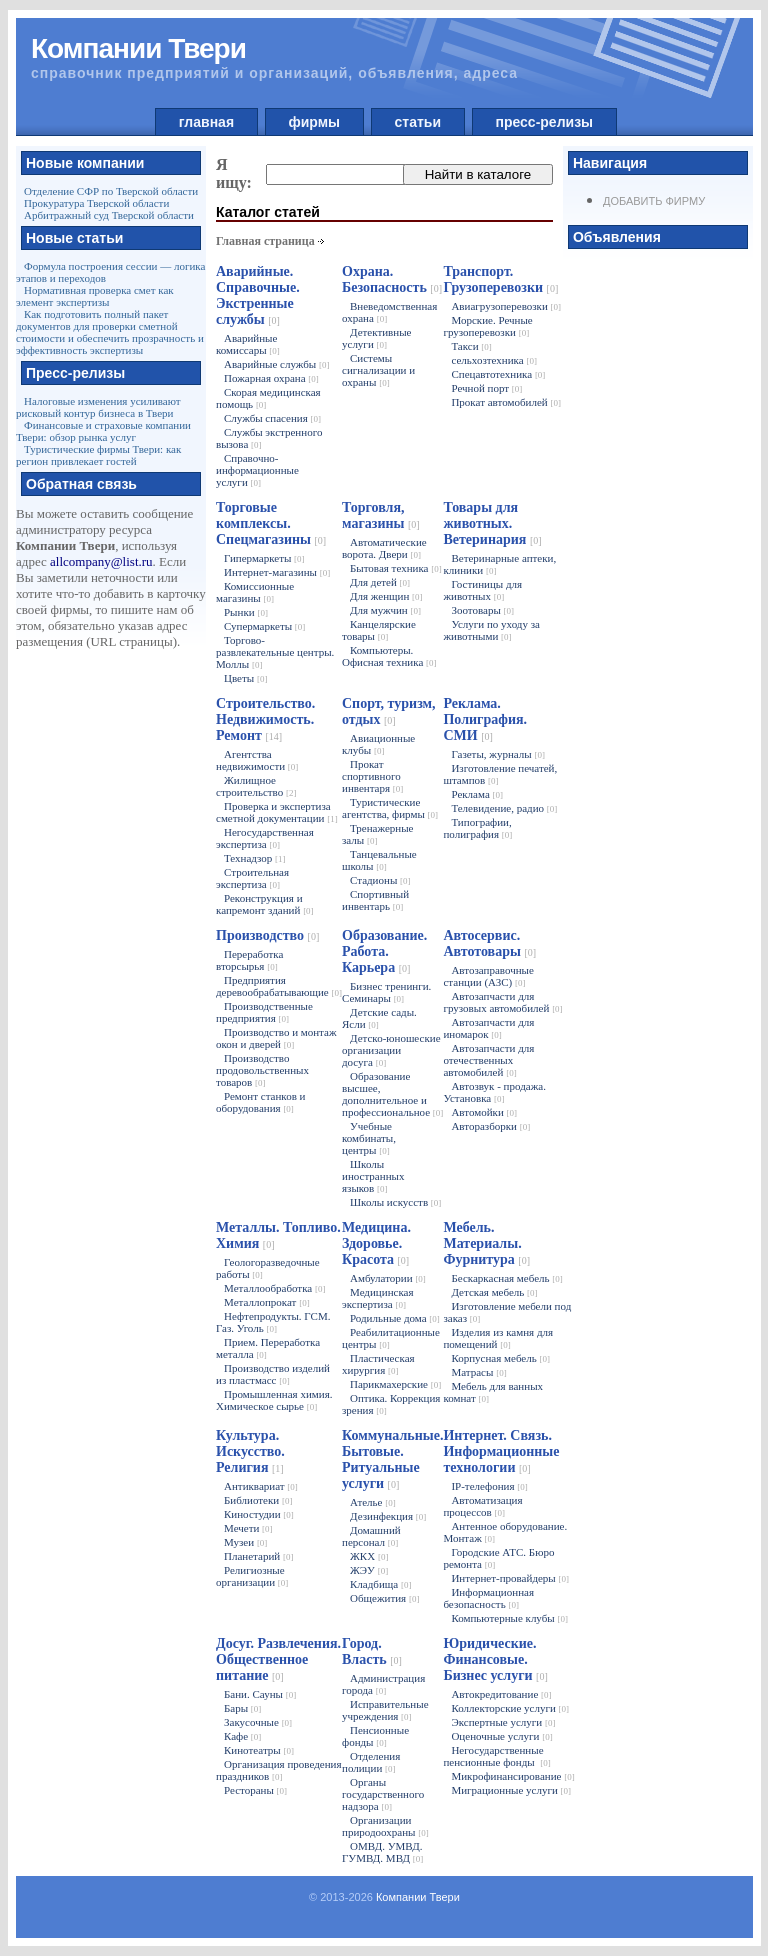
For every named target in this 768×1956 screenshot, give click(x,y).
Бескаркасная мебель (506, 1278)
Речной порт (486, 388)
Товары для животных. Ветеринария (492, 523)
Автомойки (484, 1112)
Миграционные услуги (511, 1790)
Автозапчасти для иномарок (488, 1028)
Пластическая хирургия (378, 1364)
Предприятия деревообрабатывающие (279, 986)
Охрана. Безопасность (392, 279)
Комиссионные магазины (255, 592)
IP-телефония (489, 1486)
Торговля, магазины (381, 515)
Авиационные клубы (378, 744)
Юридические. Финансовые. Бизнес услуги (495, 1659)
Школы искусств (395, 1202)
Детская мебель (494, 1292)
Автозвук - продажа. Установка (494, 1092)
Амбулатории (388, 1278)
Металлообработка (274, 1288)
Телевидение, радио (504, 808)
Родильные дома (395, 1318)
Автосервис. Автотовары (489, 943)
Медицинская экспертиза (378, 1298)
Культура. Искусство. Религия (250, 1451)
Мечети (248, 1528)
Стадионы (380, 880)
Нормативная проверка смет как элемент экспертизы (95, 296)
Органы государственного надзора (383, 1794)
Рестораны (255, 1790)
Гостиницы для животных (482, 590)
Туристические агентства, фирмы (390, 808)
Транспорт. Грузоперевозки (500, 279)
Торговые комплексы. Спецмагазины (271, 523)
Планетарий (258, 1556)
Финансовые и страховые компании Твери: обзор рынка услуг (103, 431)
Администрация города (383, 1684)
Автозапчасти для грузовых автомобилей (502, 1002)
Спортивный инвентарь (375, 900)
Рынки (246, 612)
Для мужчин (385, 610)
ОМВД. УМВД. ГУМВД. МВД (382, 1852)
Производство (267, 935)
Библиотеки (258, 1500)
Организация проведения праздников (279, 1770)
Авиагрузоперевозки (506, 306)
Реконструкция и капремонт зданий (265, 904)
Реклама (477, 794)
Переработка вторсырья (249, 960)
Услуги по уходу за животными (491, 630)
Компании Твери (418, 1897)
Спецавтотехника (498, 374)
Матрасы (478, 1372)
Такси (471, 346)
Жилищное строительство (256, 786)
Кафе (242, 1736)
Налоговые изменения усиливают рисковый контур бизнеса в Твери (98, 407)
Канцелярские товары (379, 630)
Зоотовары (482, 610)
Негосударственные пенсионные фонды (496, 1756)
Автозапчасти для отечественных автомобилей (488, 1060)
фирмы (314, 122)
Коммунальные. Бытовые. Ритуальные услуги (392, 1459)
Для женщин (386, 596)
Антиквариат (261, 1486)
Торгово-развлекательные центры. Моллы (275, 652)
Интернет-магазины (277, 572)
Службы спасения (272, 418)
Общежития (384, 1598)
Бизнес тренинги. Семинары (386, 992)
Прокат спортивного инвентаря (372, 776)
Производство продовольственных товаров (262, 1070)
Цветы (245, 678)
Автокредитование (501, 1694)
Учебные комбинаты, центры (369, 1138)
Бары (242, 1708)
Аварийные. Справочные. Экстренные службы (258, 295)
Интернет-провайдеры (510, 1578)
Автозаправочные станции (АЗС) (488, 976)
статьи (418, 122)
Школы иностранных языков (373, 1176)
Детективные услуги (376, 338)
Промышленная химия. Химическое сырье (274, 1400)
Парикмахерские (395, 1384)
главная (206, 122)
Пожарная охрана (271, 378)
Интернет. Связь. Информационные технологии (501, 1451)
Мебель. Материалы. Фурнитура (486, 1243)
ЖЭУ (369, 1570)
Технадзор (255, 858)
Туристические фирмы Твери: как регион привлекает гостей (98, 455)
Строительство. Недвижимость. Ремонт (265, 719)
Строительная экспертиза (252, 878)
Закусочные (258, 1722)
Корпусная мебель (500, 1358)
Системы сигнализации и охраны (378, 370)
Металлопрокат (267, 1302)
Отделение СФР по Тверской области (111, 191)
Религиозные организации (252, 1576)
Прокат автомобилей (505, 402)
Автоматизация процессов (482, 1506)
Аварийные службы (276, 364)
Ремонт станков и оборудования (260, 1102)
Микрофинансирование (512, 1776)
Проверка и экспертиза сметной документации (277, 812)
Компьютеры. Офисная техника (389, 656)
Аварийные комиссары (248, 344)
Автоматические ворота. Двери (384, 548)
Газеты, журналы (498, 754)
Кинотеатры (259, 1750)
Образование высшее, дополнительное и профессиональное (392, 1094)
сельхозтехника (493, 360)
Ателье (373, 1502)
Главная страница (265, 241)
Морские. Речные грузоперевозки (487, 326)
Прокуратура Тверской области (96, 203)
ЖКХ (369, 1556)
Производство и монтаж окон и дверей (276, 1038)
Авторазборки (490, 1126)
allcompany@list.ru (101, 561)
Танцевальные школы (379, 860)
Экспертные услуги (503, 1722)
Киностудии (259, 1514)
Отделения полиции (371, 1762)
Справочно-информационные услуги (257, 470)
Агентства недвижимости (257, 760)
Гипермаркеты (264, 558)
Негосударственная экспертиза (265, 838)
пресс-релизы (544, 122)
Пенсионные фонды (375, 1736)
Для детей (380, 582)
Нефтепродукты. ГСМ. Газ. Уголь (273, 1322)
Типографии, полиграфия (477, 828)
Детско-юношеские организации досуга (391, 1050)
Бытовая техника (396, 568)
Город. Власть (372, 1651)
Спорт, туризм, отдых (389, 711)
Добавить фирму (654, 201)
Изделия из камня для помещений (498, 1338)
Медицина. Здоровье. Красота (376, 1243)
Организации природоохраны (385, 1826)
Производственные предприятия (264, 1012)
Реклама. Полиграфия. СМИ (485, 719)
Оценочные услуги (501, 1736)
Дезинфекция (388, 1516)
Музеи (245, 1542)
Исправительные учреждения (385, 1710)
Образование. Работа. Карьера (384, 951)
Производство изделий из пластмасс (273, 1374)
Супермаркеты (264, 626)
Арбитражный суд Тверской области (109, 215)
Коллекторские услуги (510, 1708)
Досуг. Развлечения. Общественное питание (278, 1659)
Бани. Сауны (260, 1694)
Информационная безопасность (488, 1598)
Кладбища (380, 1584)
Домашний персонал (371, 1536)
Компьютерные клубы (509, 1618)
